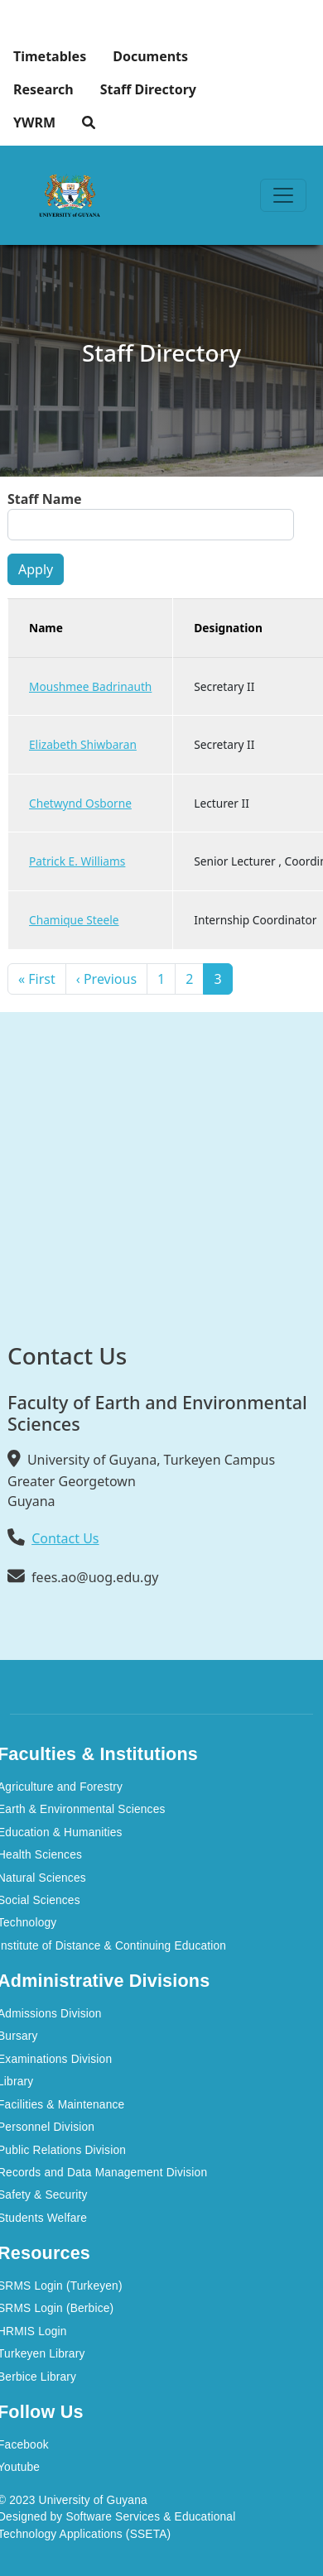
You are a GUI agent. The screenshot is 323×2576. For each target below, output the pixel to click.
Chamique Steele (74, 920)
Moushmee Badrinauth (90, 686)
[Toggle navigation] (283, 195)
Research (43, 89)
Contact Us (65, 1538)
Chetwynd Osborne (80, 803)
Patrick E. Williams (77, 861)
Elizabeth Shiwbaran (83, 744)
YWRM (34, 122)
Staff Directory (148, 89)
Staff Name (44, 499)
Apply (35, 569)
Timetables (49, 56)
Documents (150, 56)
